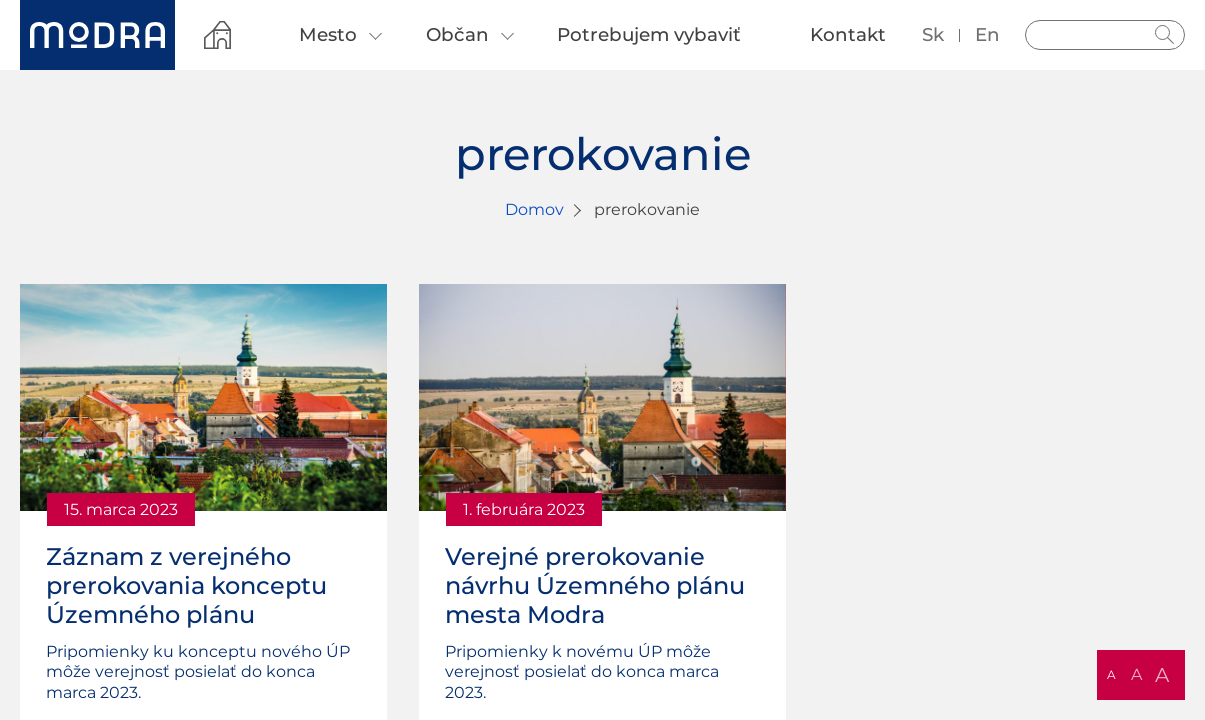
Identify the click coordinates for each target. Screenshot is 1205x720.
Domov (534, 209)
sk (933, 34)
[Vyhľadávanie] (1105, 35)
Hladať (1165, 35)
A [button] (1111, 674)
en (987, 34)
